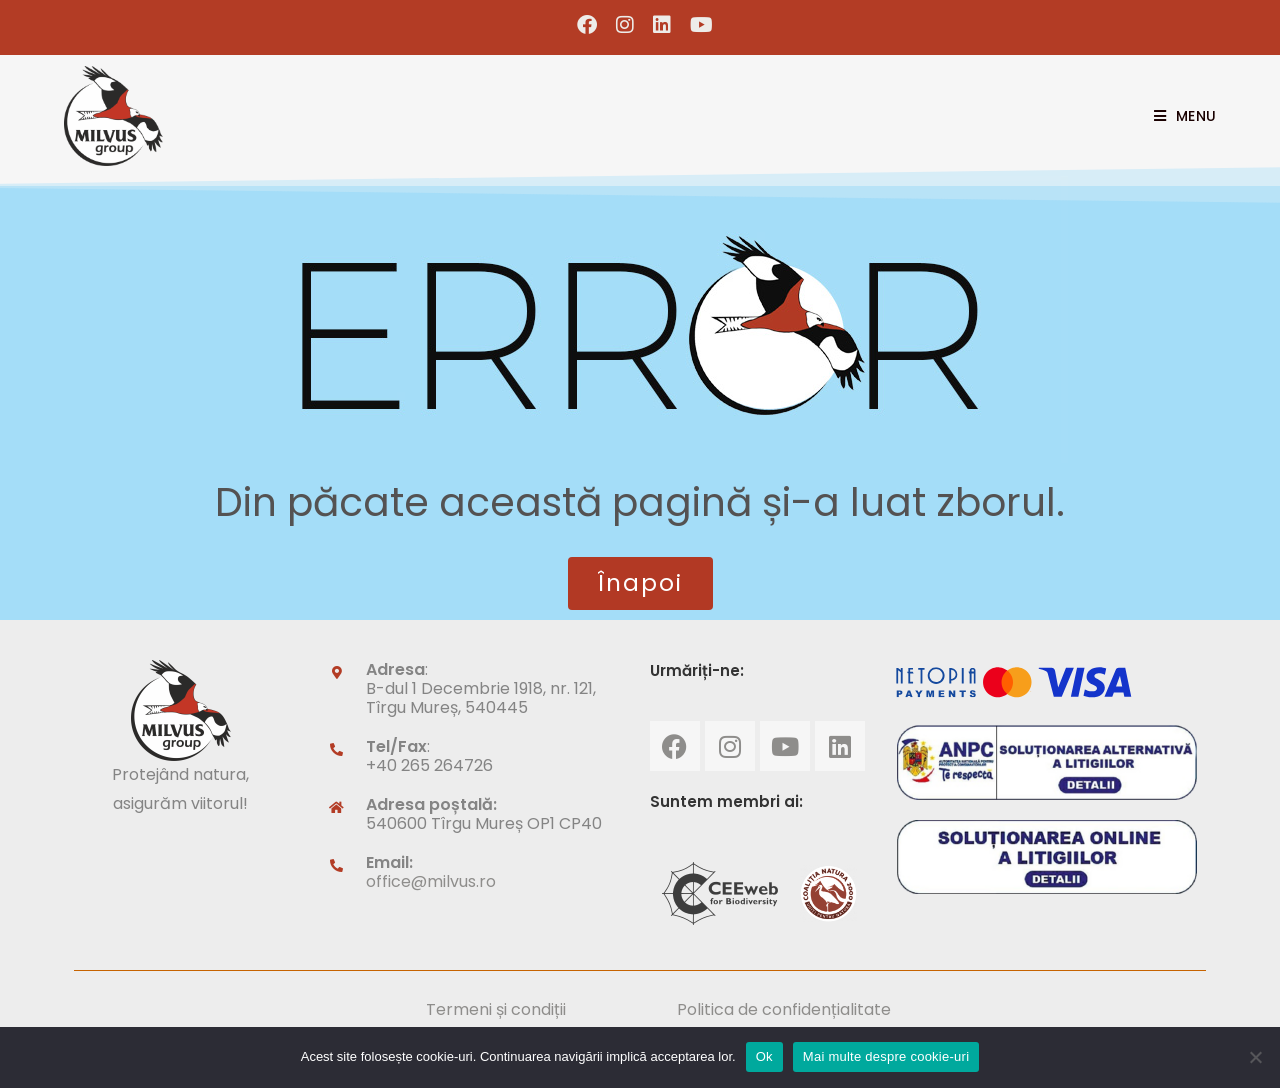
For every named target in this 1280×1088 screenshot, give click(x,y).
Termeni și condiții (496, 1009)
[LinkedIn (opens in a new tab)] (662, 25)
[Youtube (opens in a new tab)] (697, 25)
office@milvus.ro (431, 881)
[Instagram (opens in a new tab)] (625, 25)
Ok (764, 1056)
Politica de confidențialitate (784, 1009)
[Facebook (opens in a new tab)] (587, 25)
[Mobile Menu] (1177, 116)
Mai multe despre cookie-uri (886, 1056)
